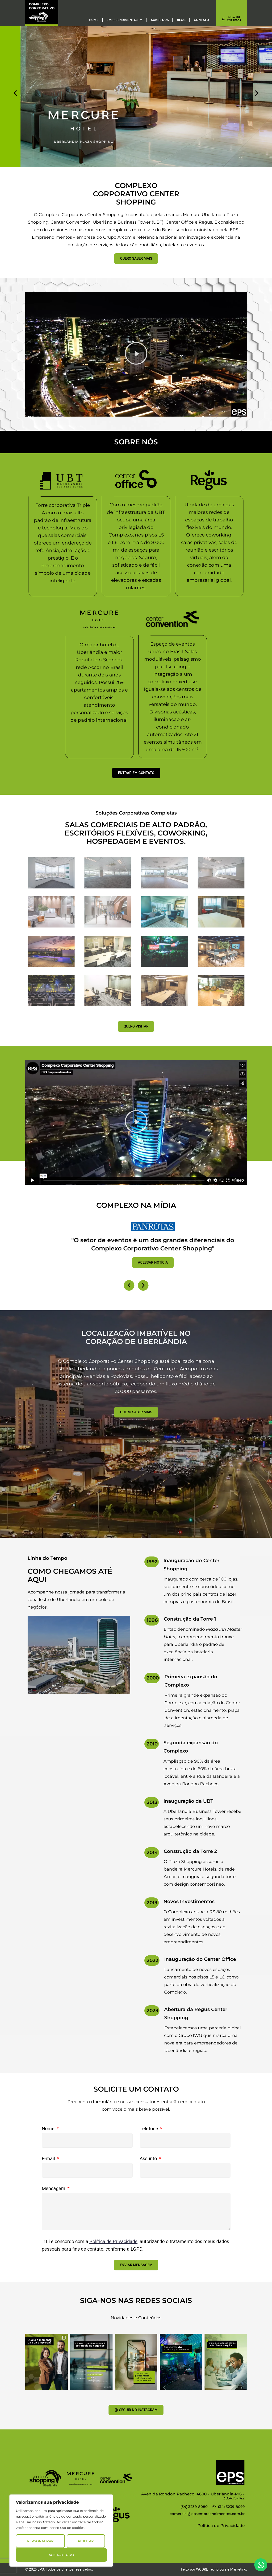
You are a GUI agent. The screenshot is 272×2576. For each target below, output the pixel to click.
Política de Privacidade (113, 2241)
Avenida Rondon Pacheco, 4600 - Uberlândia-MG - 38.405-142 (193, 2496)
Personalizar (40, 2541)
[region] (61, 2530)
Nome (49, 2128)
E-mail (49, 2158)
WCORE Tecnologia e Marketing (221, 2569)
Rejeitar (86, 2541)
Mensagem (54, 2188)
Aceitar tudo (61, 2555)
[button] (15, 93)
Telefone (149, 2128)
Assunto (149, 2158)
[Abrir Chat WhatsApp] (260, 2564)
